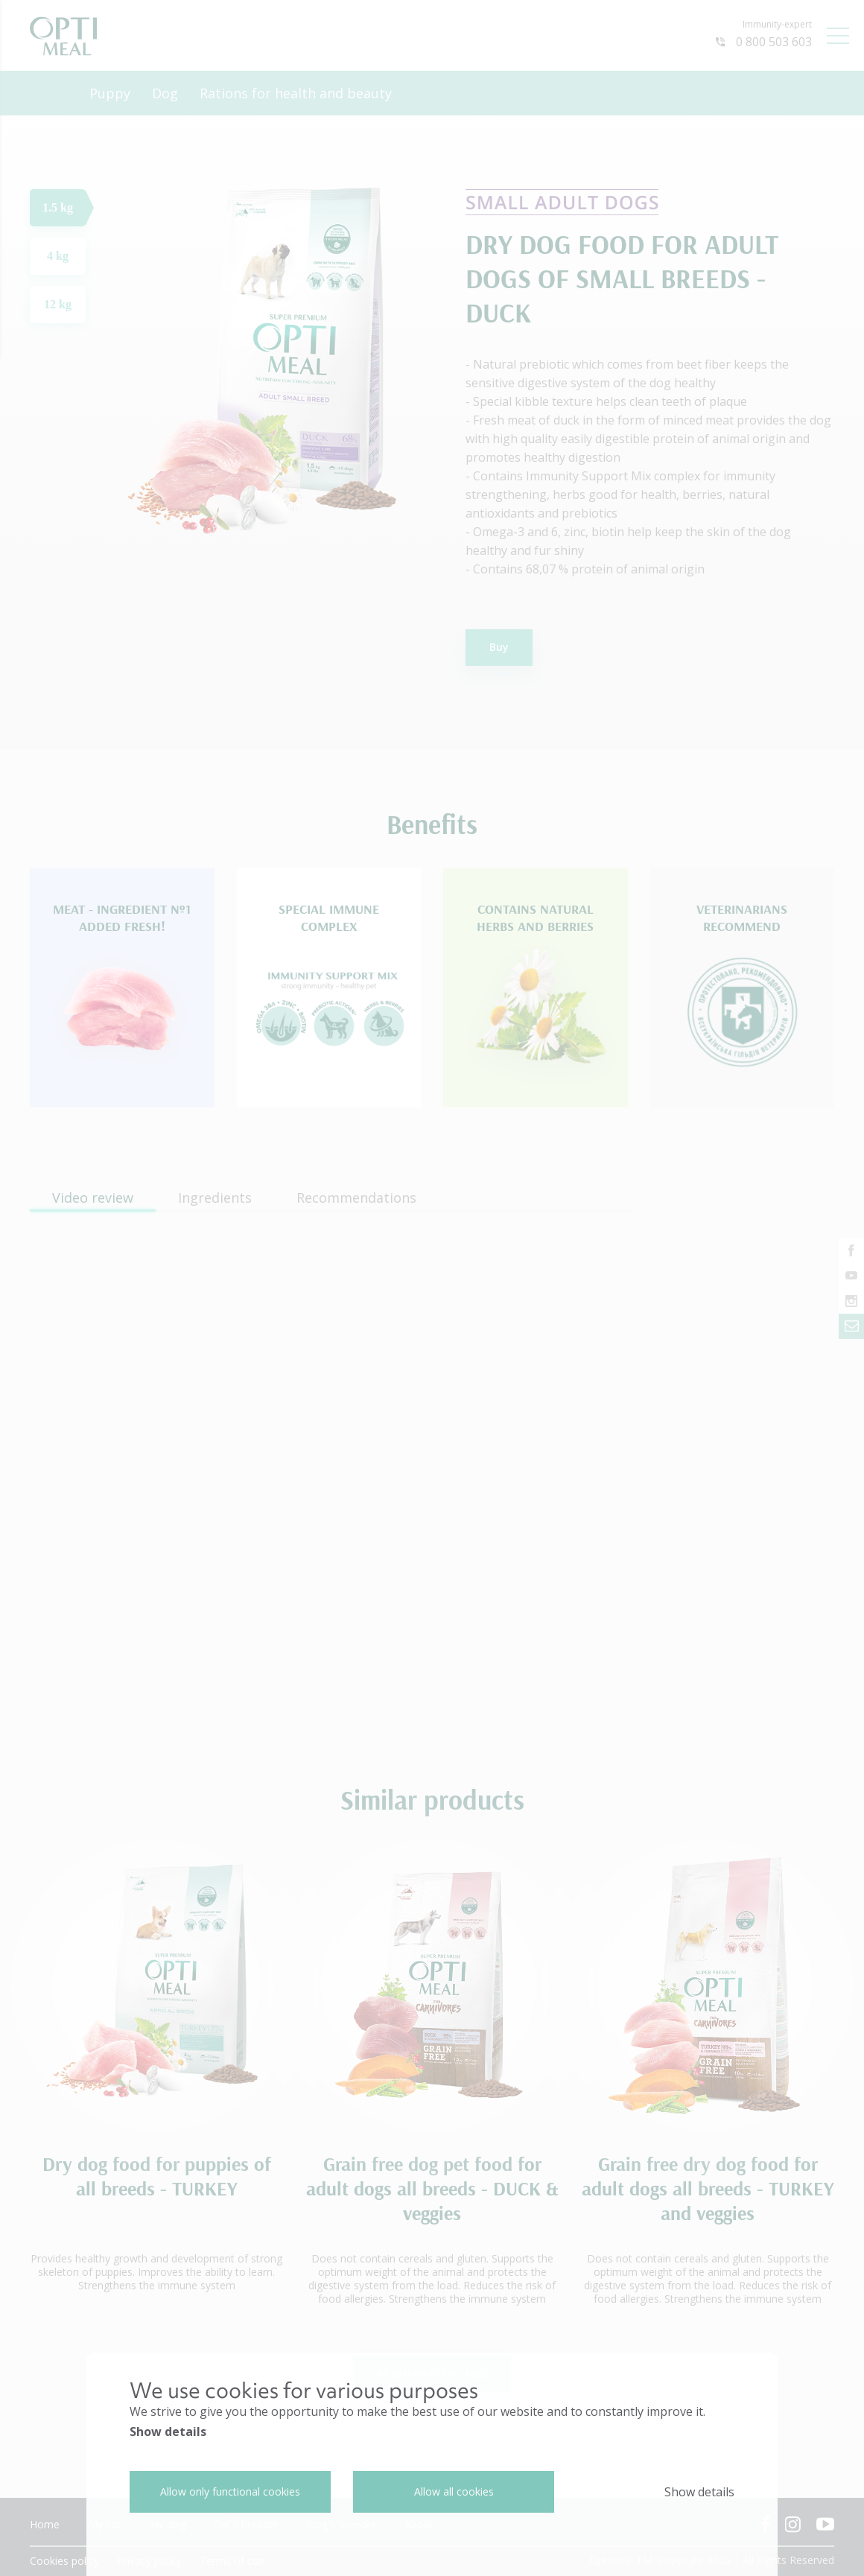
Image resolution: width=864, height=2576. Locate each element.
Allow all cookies (454, 2491)
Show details (168, 2431)
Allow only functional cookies (230, 2491)
